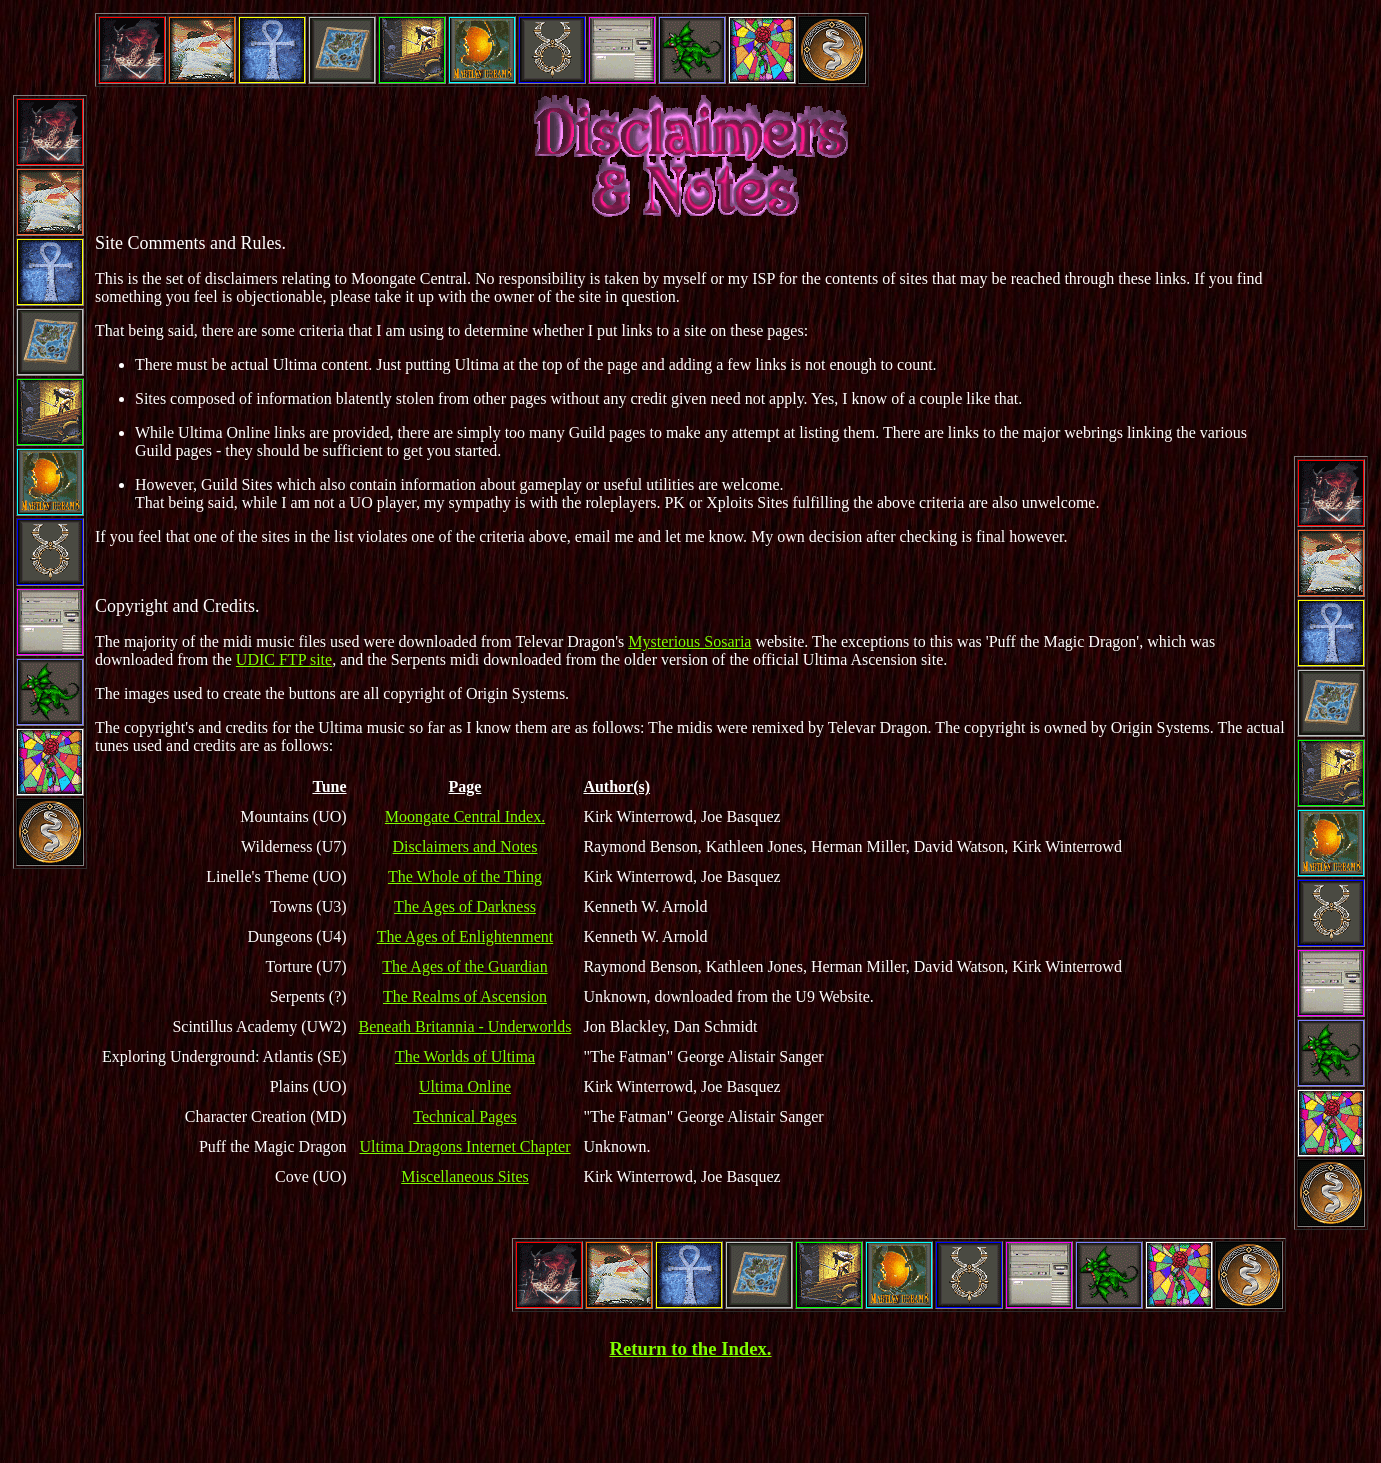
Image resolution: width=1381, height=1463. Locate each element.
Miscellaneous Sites (465, 1176)
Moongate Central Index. (465, 816)
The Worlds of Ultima (465, 1056)
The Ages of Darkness (465, 906)
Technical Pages (464, 1116)
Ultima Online (465, 1086)
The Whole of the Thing (465, 876)
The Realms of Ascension (465, 996)
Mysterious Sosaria (689, 641)
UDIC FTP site (284, 659)
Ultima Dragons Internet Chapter (464, 1146)
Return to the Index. (690, 1348)
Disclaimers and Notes (465, 846)
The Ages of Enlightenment (465, 936)
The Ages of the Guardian (464, 966)
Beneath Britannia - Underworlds (465, 1026)
